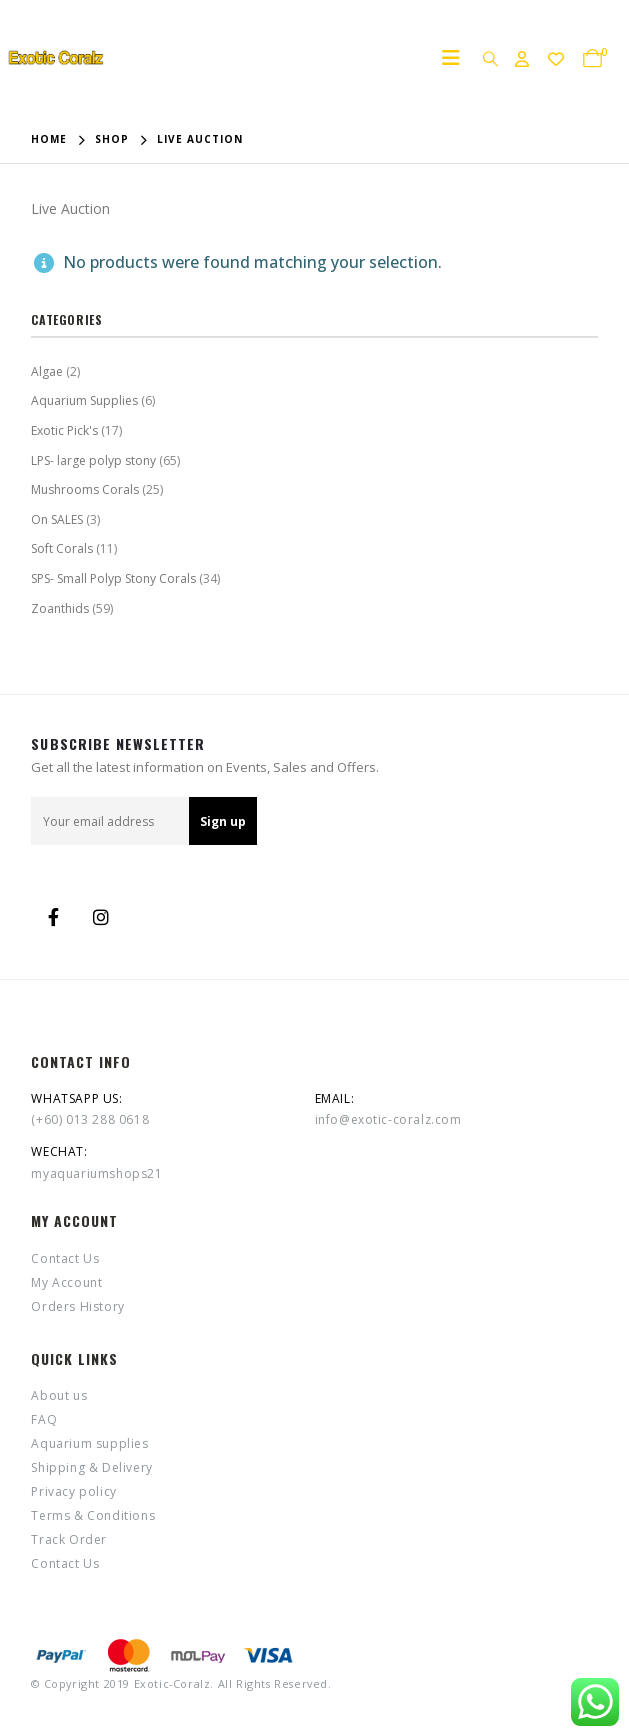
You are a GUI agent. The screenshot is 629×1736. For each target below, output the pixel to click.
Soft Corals (62, 548)
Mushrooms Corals (85, 489)
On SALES (57, 519)
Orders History (77, 1306)
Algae (47, 371)
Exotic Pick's (64, 430)
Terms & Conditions (93, 1515)
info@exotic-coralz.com (388, 1119)
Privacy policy (73, 1491)
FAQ (44, 1419)
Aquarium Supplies (84, 400)
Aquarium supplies (89, 1443)
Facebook (53, 917)
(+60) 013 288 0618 (90, 1119)
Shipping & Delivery (91, 1467)
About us (59, 1395)
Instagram (101, 917)
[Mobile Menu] (457, 58)
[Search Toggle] (490, 58)
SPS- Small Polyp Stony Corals (113, 578)
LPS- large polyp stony (93, 460)
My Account (66, 1282)
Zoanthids (60, 608)
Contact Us (65, 1258)
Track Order (69, 1539)
